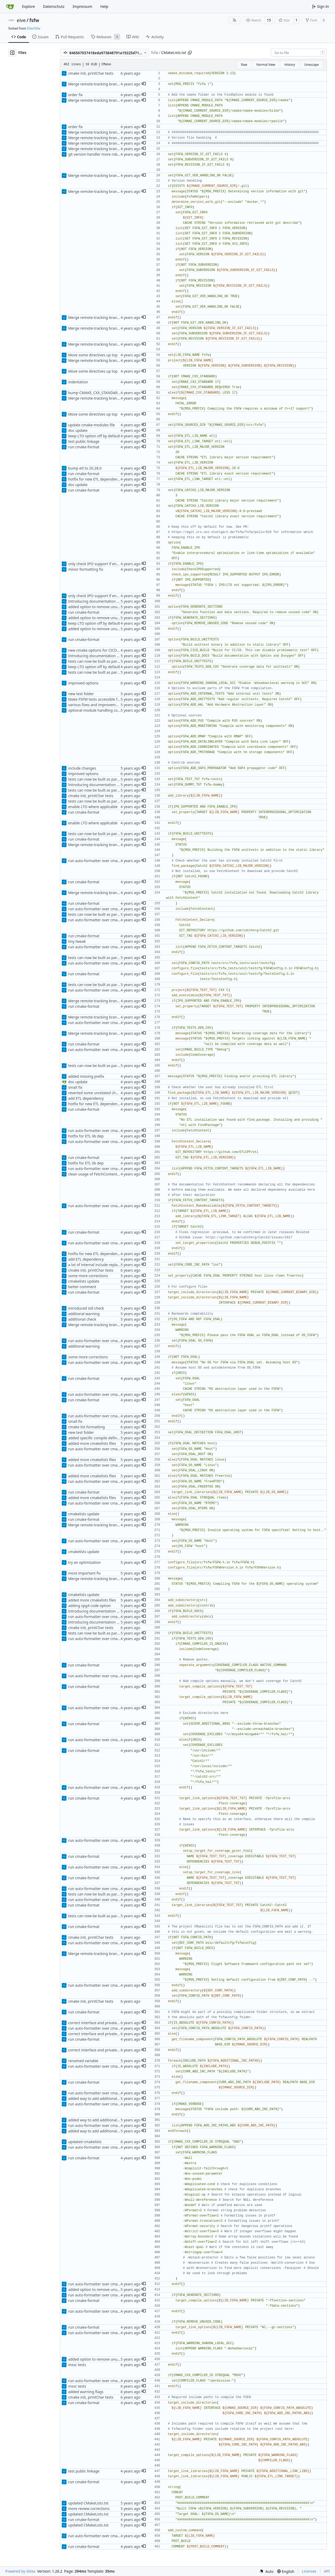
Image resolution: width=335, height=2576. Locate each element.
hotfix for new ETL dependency (94, 479)
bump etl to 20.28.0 (85, 468)
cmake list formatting (86, 1426)
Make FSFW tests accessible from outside (103, 699)
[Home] (10, 6)
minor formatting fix (85, 569)
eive (21, 20)
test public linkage (83, 441)
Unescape (311, 64)
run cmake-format (83, 446)
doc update (77, 430)
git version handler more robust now (99, 154)
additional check (82, 1319)
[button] (144, 84)
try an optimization (84, 1562)
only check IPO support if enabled (97, 563)
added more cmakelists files (92, 1443)
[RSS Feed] (234, 20)
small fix (75, 1087)
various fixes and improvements (95, 704)
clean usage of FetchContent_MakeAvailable (105, 1174)
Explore (28, 6)
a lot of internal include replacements (100, 1264)
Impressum (82, 6)
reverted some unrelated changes (97, 1092)
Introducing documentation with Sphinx (102, 601)
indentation (78, 381)
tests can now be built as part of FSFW (100, 661)
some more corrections (88, 1275)
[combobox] (299, 53)
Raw (244, 64)
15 (269, 20)
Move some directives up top (93, 354)
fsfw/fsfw (33, 28)
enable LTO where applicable (93, 806)
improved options (83, 682)
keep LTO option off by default (94, 435)
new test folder (81, 693)
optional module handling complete (99, 710)
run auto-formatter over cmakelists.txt (101, 860)
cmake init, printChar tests (90, 73)
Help (104, 6)
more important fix (84, 1573)
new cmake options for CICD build (97, 650)
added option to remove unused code (100, 606)
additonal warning (83, 1313)
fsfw (34, 20)
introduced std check (86, 1308)
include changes (82, 768)
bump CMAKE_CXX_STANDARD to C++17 (102, 392)
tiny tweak (77, 941)
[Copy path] (190, 53)
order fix (75, 94)
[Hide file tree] (12, 53)
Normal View (265, 64)
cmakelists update (83, 1281)
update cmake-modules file (91, 424)
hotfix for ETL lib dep (86, 1136)
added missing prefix (86, 1076)
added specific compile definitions (97, 1437)
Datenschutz (53, 6)
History (289, 64)
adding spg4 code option (89, 1605)
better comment (82, 1286)
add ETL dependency (86, 1098)
